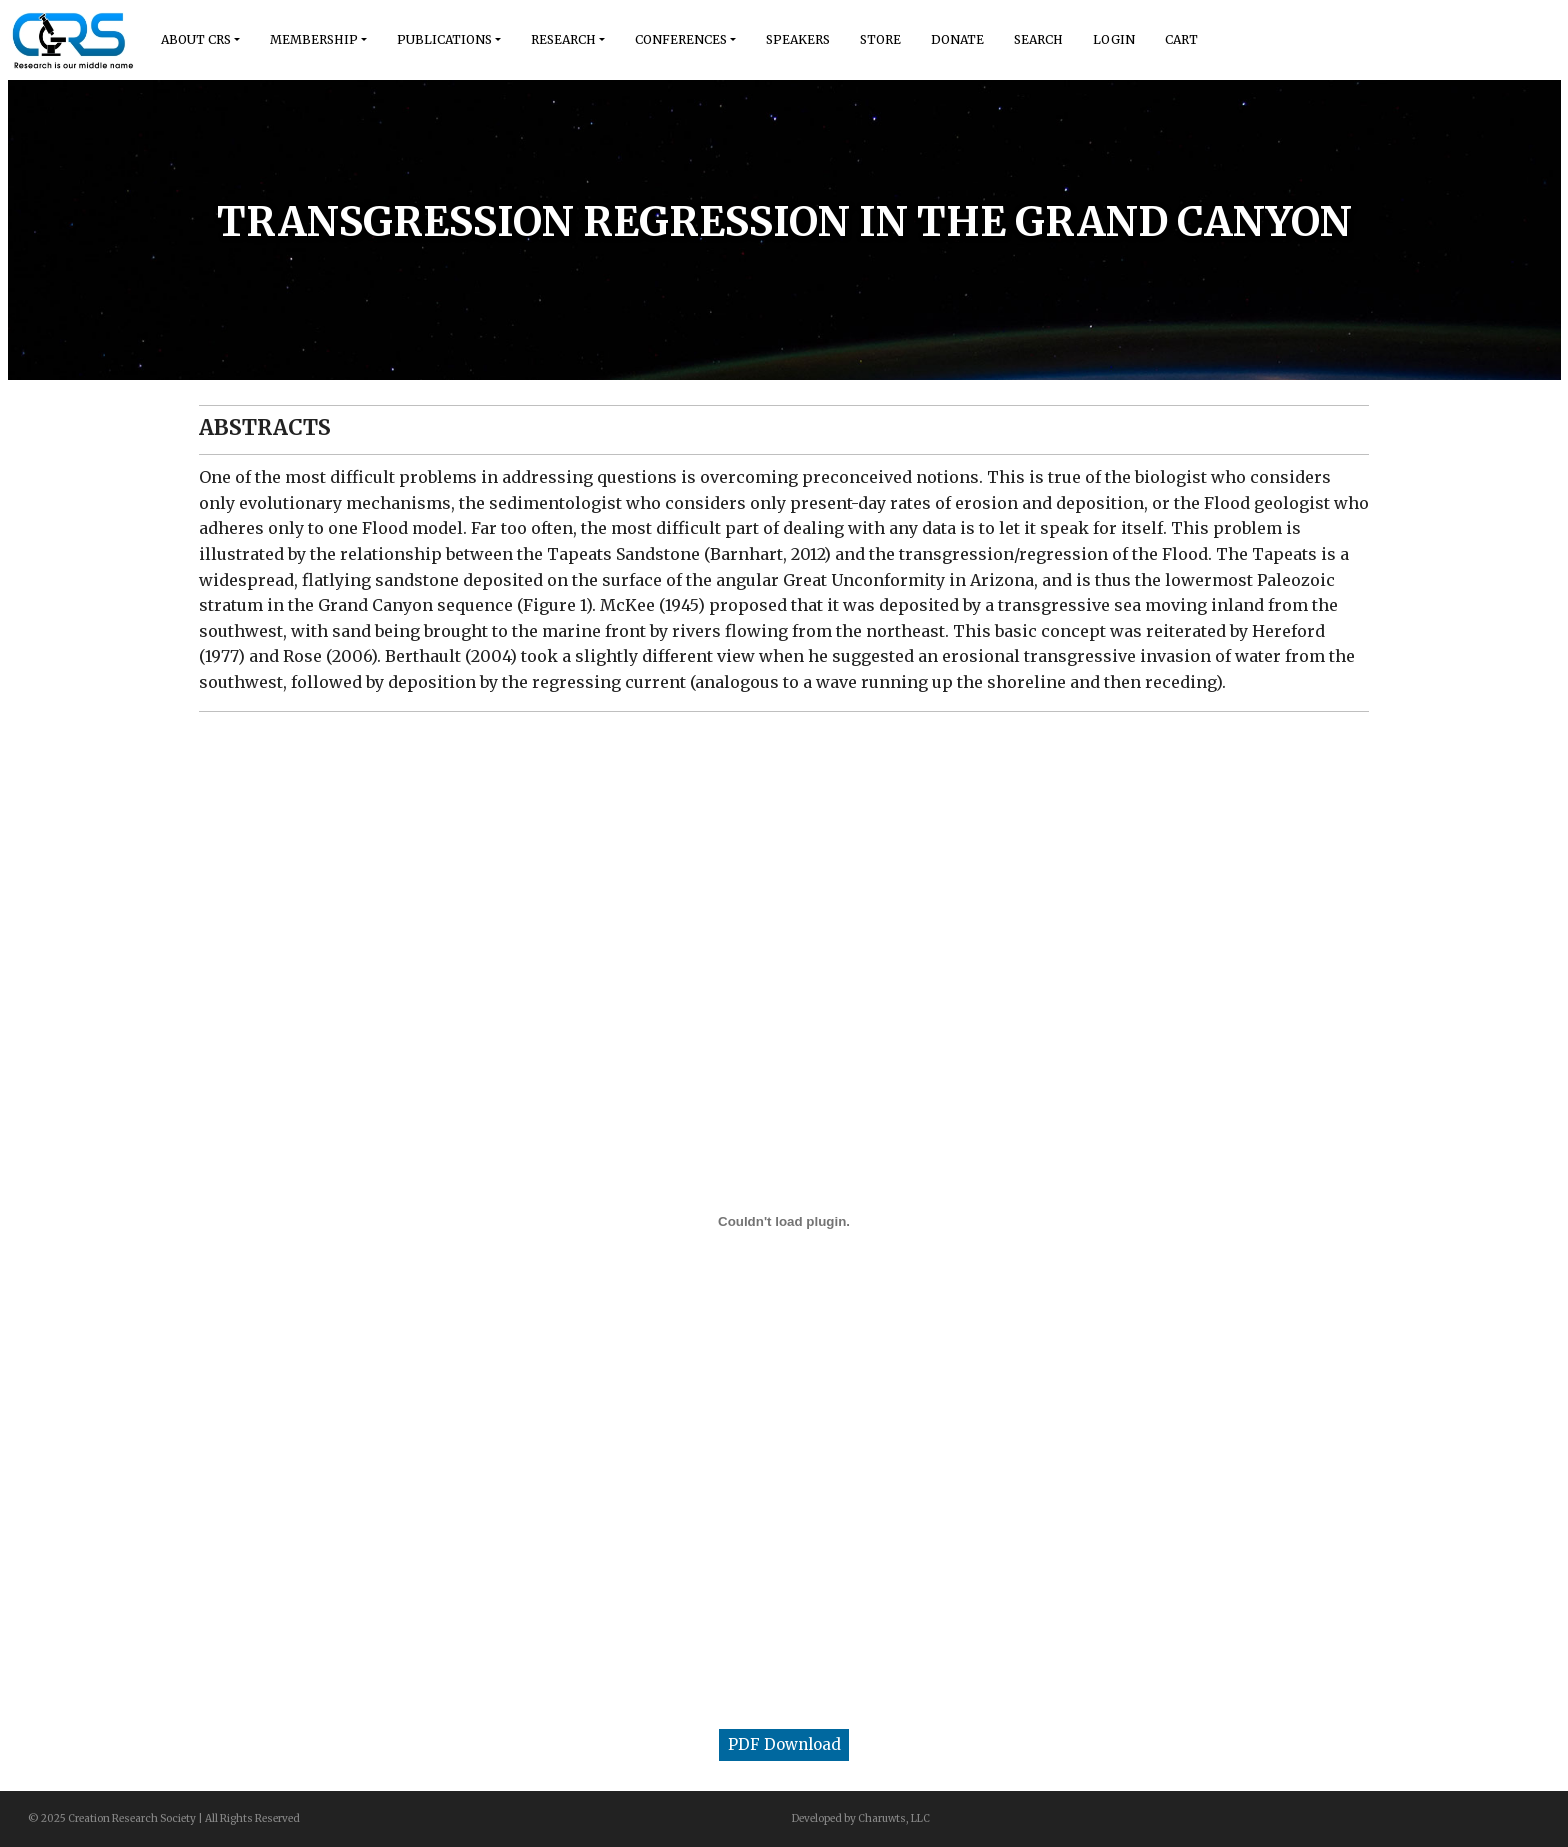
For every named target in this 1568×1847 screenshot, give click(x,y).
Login (1114, 39)
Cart (1181, 39)
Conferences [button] (681, 39)
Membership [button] (314, 39)
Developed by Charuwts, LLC (861, 1818)
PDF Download (784, 1744)
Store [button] (880, 39)
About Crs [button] (196, 39)
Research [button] (563, 39)
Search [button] (1038, 39)
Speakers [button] (798, 39)
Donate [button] (957, 39)
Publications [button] (444, 39)
